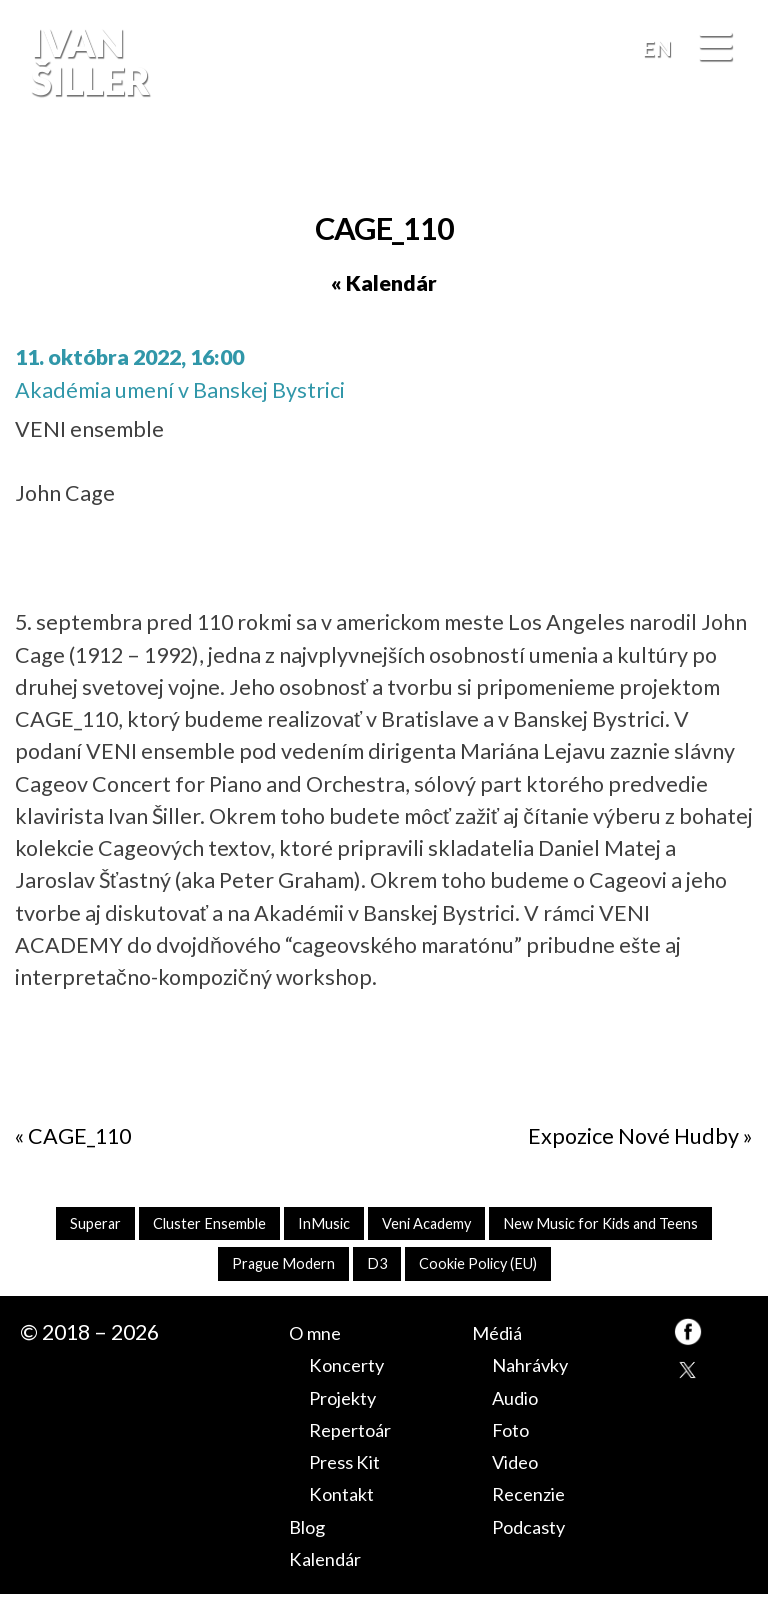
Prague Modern (401, 1266)
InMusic (441, 1223)
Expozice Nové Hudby (633, 1136)
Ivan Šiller (88, 61)
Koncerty (353, 1369)
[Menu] (715, 49)
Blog (311, 1530)
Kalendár (333, 1562)
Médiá (502, 1336)
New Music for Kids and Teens (197, 1266)
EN (657, 48)
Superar (188, 1223)
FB (732, 164)
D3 (504, 1266)
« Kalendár (384, 283)
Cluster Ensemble (315, 1223)
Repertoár (359, 1433)
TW (688, 1376)
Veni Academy (556, 1223)
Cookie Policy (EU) (616, 1266)
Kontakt (348, 1498)
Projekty (350, 1401)
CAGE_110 (79, 1136)
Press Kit (352, 1465)
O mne (320, 1336)
